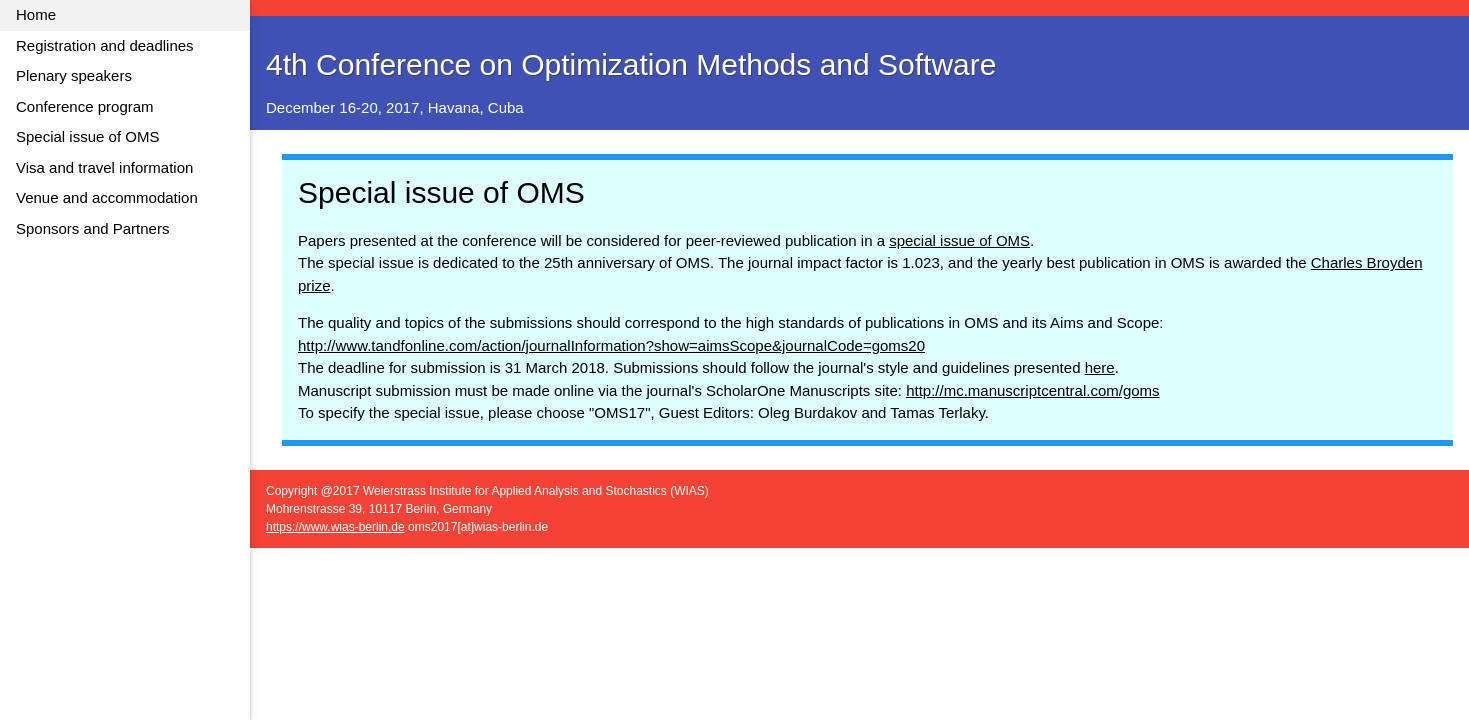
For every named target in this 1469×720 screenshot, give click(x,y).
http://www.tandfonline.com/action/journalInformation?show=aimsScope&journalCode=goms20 (611, 345)
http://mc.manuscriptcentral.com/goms (1032, 390)
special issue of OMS (959, 240)
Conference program (85, 106)
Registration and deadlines (105, 45)
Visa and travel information (104, 167)
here (1100, 367)
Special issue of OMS (87, 136)
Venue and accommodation (107, 197)
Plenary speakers (74, 75)
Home (36, 14)
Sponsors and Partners (92, 228)
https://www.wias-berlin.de (335, 527)
